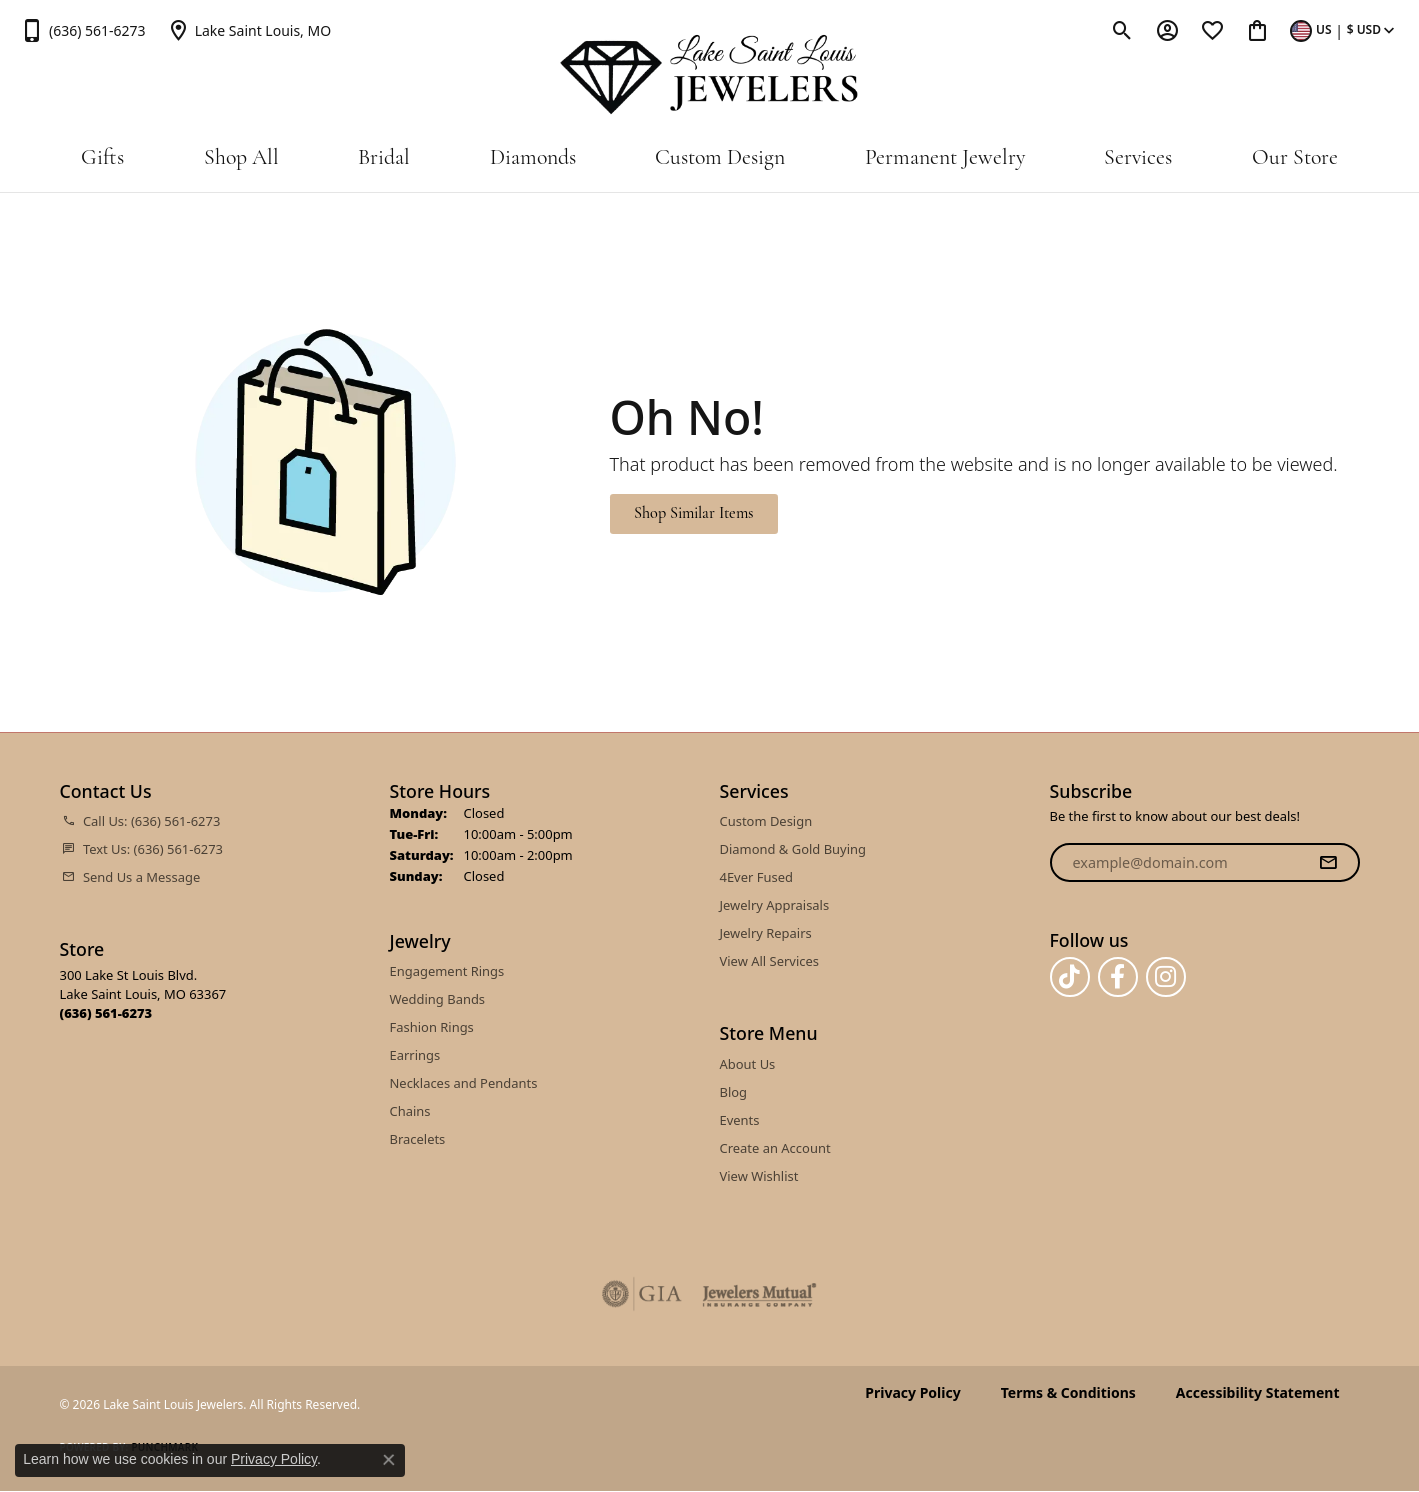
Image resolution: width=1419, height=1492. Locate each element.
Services (1138, 158)
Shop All (241, 158)
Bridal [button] (384, 158)
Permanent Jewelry (945, 158)
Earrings (415, 1055)
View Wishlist (759, 1176)
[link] (83, 30)
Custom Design (720, 158)
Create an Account (775, 1148)
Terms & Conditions (1068, 1393)
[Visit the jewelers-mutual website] (759, 1294)
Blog (734, 1092)
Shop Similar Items (693, 514)
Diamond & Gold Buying (793, 849)
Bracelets (418, 1139)
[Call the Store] (106, 1013)
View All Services (769, 961)
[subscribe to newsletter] (1328, 863)
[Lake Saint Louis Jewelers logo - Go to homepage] (709, 75)
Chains (410, 1111)
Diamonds (533, 158)
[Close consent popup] (389, 1460)
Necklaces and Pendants (464, 1083)
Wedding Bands (438, 999)
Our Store (1295, 158)
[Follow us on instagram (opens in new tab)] (1166, 977)
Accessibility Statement (1258, 1393)
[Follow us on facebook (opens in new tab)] (1118, 977)
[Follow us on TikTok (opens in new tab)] (1070, 977)
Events (740, 1120)
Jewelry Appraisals (775, 905)
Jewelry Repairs (766, 933)
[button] (1122, 30)
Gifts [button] (102, 158)
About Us (748, 1064)
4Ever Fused (756, 877)
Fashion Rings (432, 1027)
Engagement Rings (447, 971)
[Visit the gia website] (642, 1294)
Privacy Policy (912, 1393)
